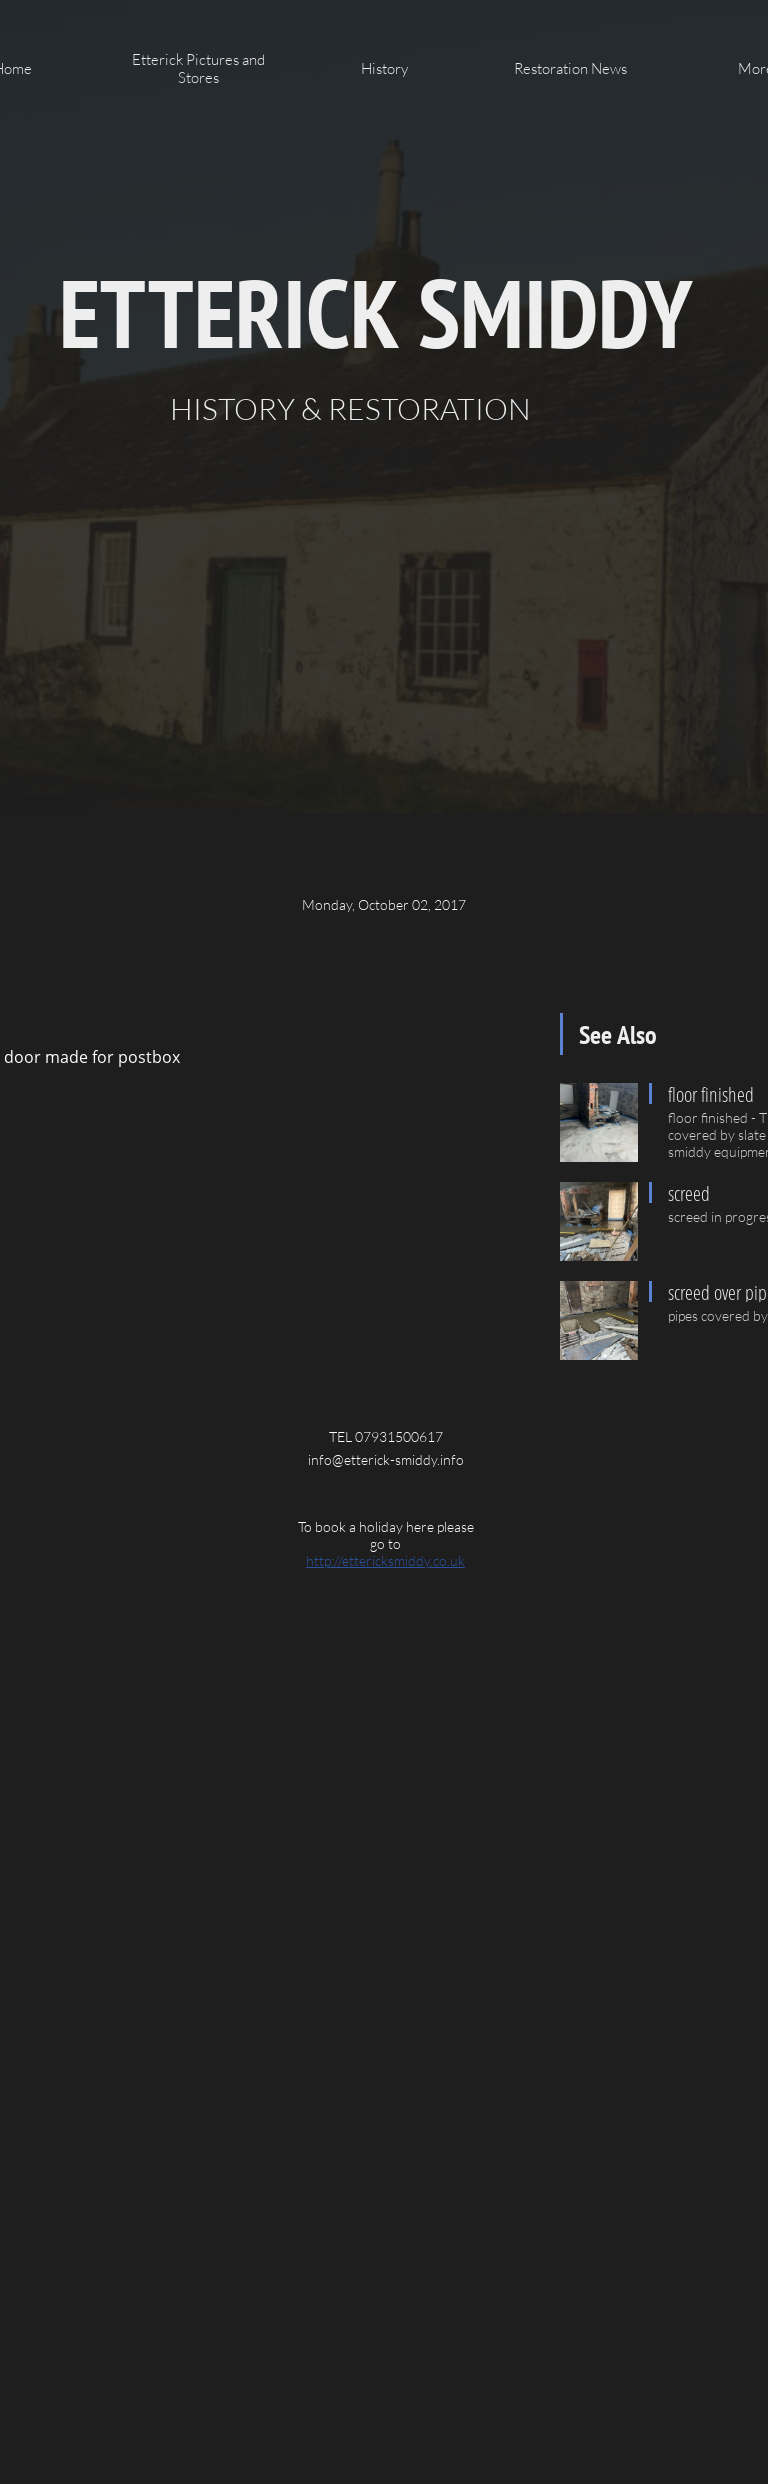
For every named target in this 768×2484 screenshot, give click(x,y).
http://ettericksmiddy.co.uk (385, 1560)
